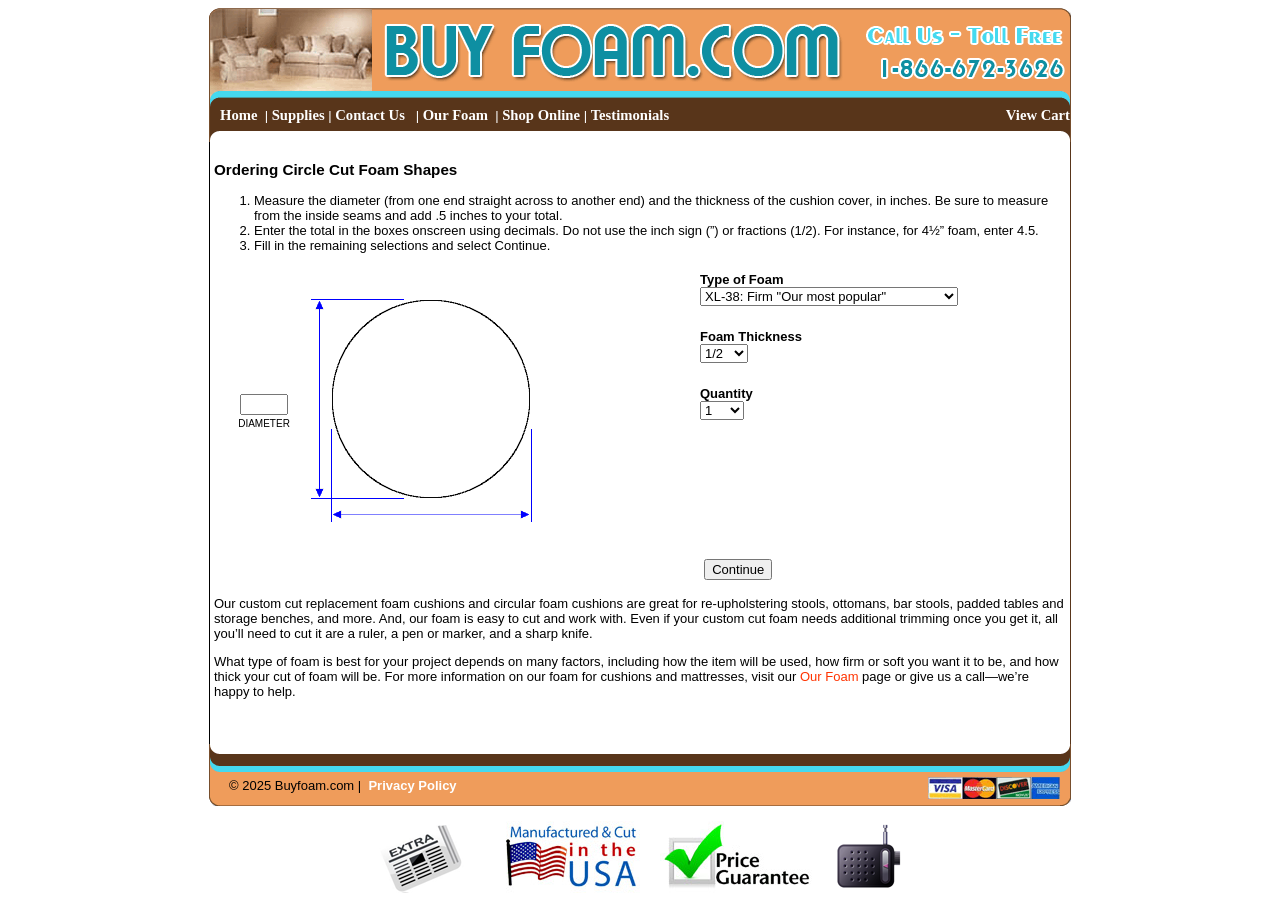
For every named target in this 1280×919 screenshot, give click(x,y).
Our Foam (455, 115)
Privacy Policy (412, 785)
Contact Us (370, 115)
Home (238, 115)
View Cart (1038, 115)
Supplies (298, 115)
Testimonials (630, 115)
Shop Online (541, 115)
